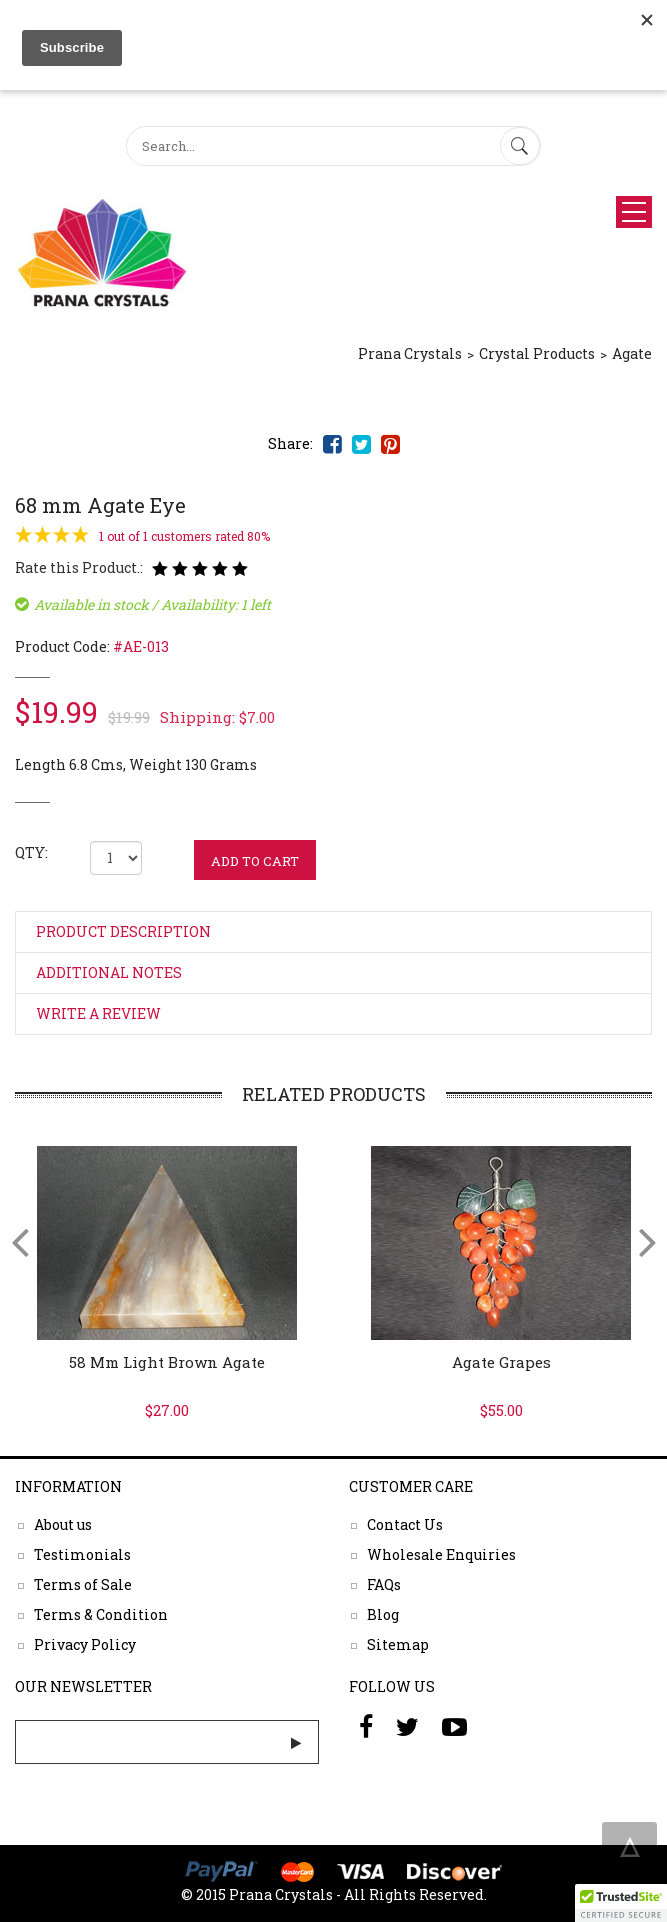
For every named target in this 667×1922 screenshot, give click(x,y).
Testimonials (82, 1553)
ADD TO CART (255, 861)
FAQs (384, 1583)
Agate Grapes (501, 1362)
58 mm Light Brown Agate (167, 1362)
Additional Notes (109, 972)
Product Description (123, 931)
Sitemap (398, 1643)
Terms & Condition (101, 1613)
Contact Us (405, 1523)
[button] (621, 1903)
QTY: (31, 852)
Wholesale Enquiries (441, 1553)
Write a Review (98, 1013)
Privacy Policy (85, 1643)
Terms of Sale (83, 1583)
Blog (383, 1613)
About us (63, 1523)
